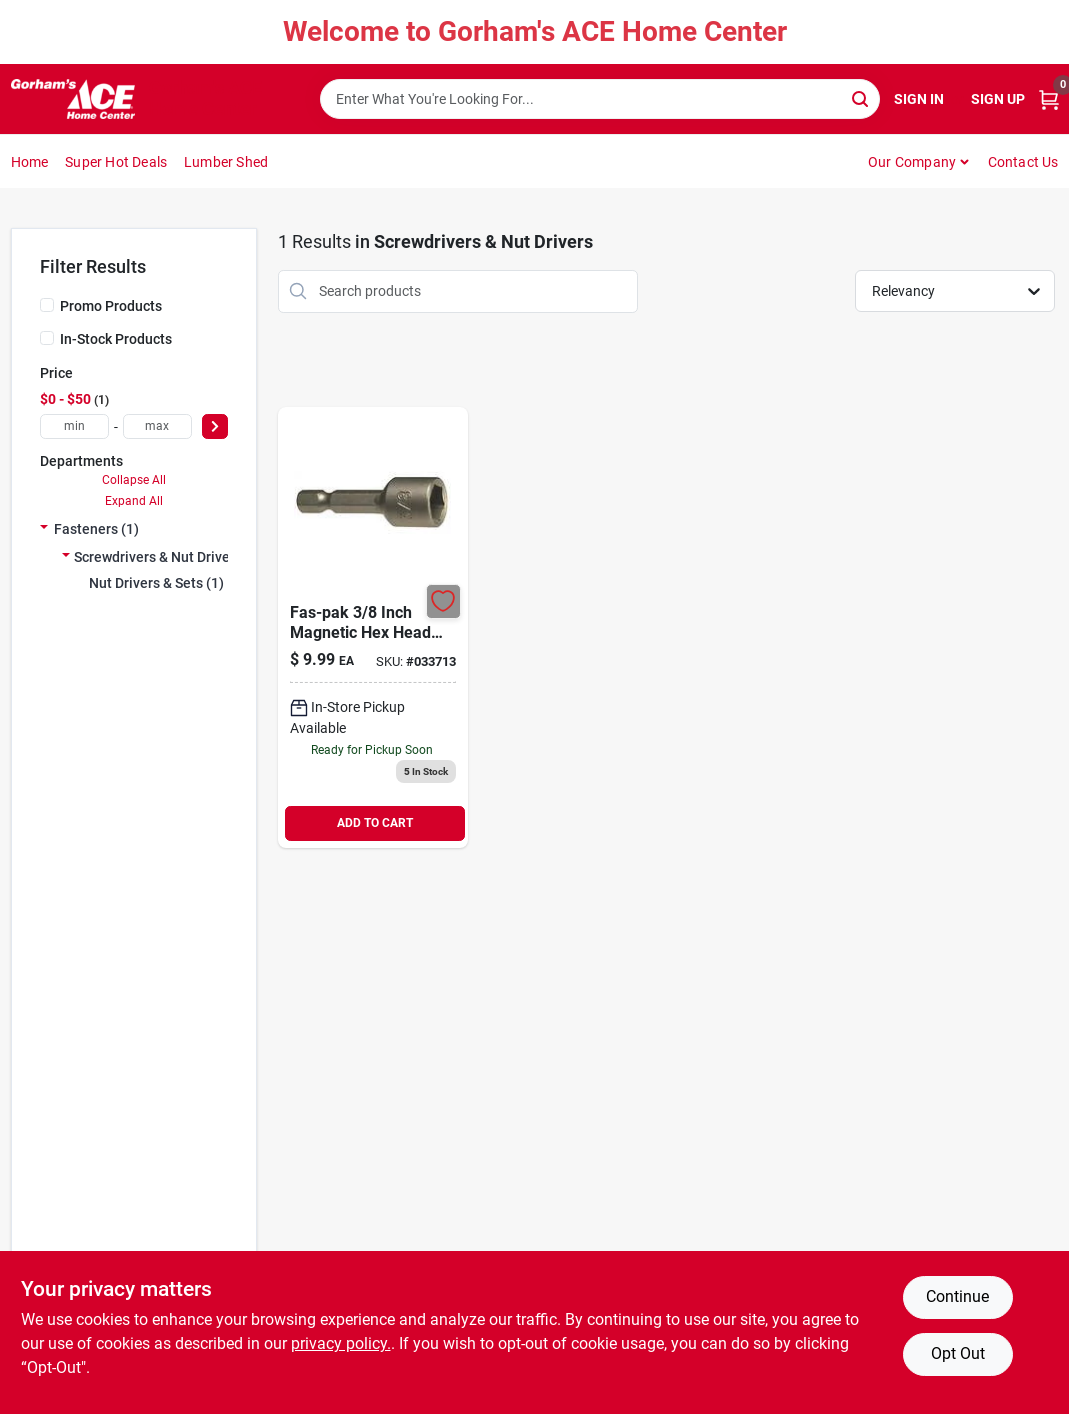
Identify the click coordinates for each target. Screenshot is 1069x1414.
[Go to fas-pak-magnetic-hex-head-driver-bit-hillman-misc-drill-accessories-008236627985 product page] (373, 627)
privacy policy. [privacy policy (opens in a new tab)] (341, 1343)
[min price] (74, 426)
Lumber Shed (226, 162)
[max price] (157, 426)
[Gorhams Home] (73, 99)
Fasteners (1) (96, 529)
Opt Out (958, 1353)
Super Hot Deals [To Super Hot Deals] (116, 162)
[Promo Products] (47, 305)
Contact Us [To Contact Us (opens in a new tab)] (1023, 162)
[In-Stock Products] (47, 338)
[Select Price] (215, 426)
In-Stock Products (116, 339)
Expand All (134, 501)
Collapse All (134, 480)
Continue (957, 1296)
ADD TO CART (375, 823)
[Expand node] (44, 529)
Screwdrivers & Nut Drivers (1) (168, 557)
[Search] (861, 97)
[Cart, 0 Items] (1049, 99)
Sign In (919, 99)
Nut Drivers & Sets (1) (156, 583)
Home (30, 162)
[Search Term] (600, 99)
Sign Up (998, 99)
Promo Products (111, 306)
